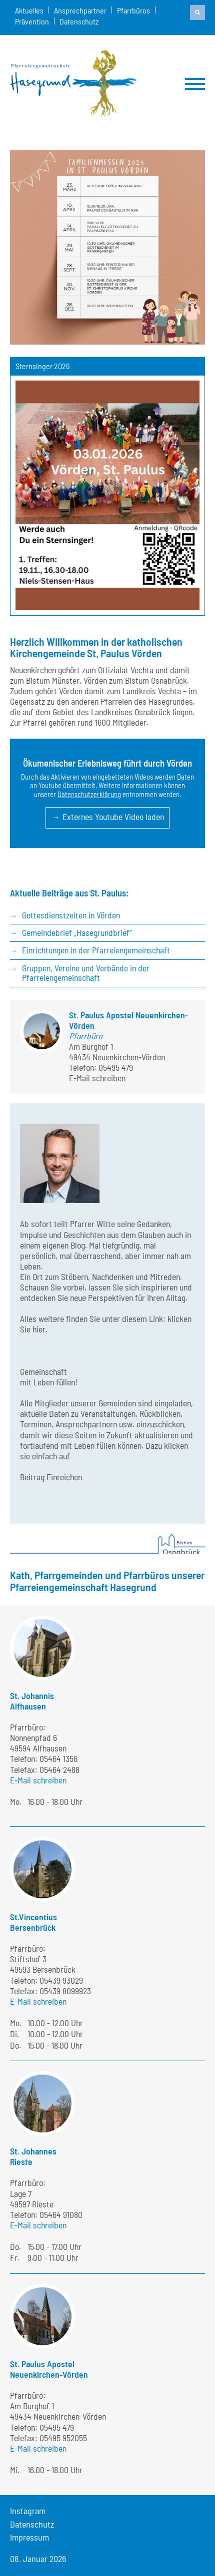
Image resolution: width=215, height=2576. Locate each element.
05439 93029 (61, 1980)
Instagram (28, 2510)
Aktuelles (29, 10)
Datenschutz (79, 21)
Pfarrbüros (133, 10)
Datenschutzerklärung (89, 794)
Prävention (32, 21)
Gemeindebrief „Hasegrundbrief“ (77, 932)
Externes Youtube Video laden (113, 816)
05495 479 (115, 1067)
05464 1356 (59, 1758)
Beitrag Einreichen (51, 1476)
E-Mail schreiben (97, 1077)
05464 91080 (61, 2214)
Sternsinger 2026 (43, 366)
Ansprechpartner (80, 10)
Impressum (29, 2537)
